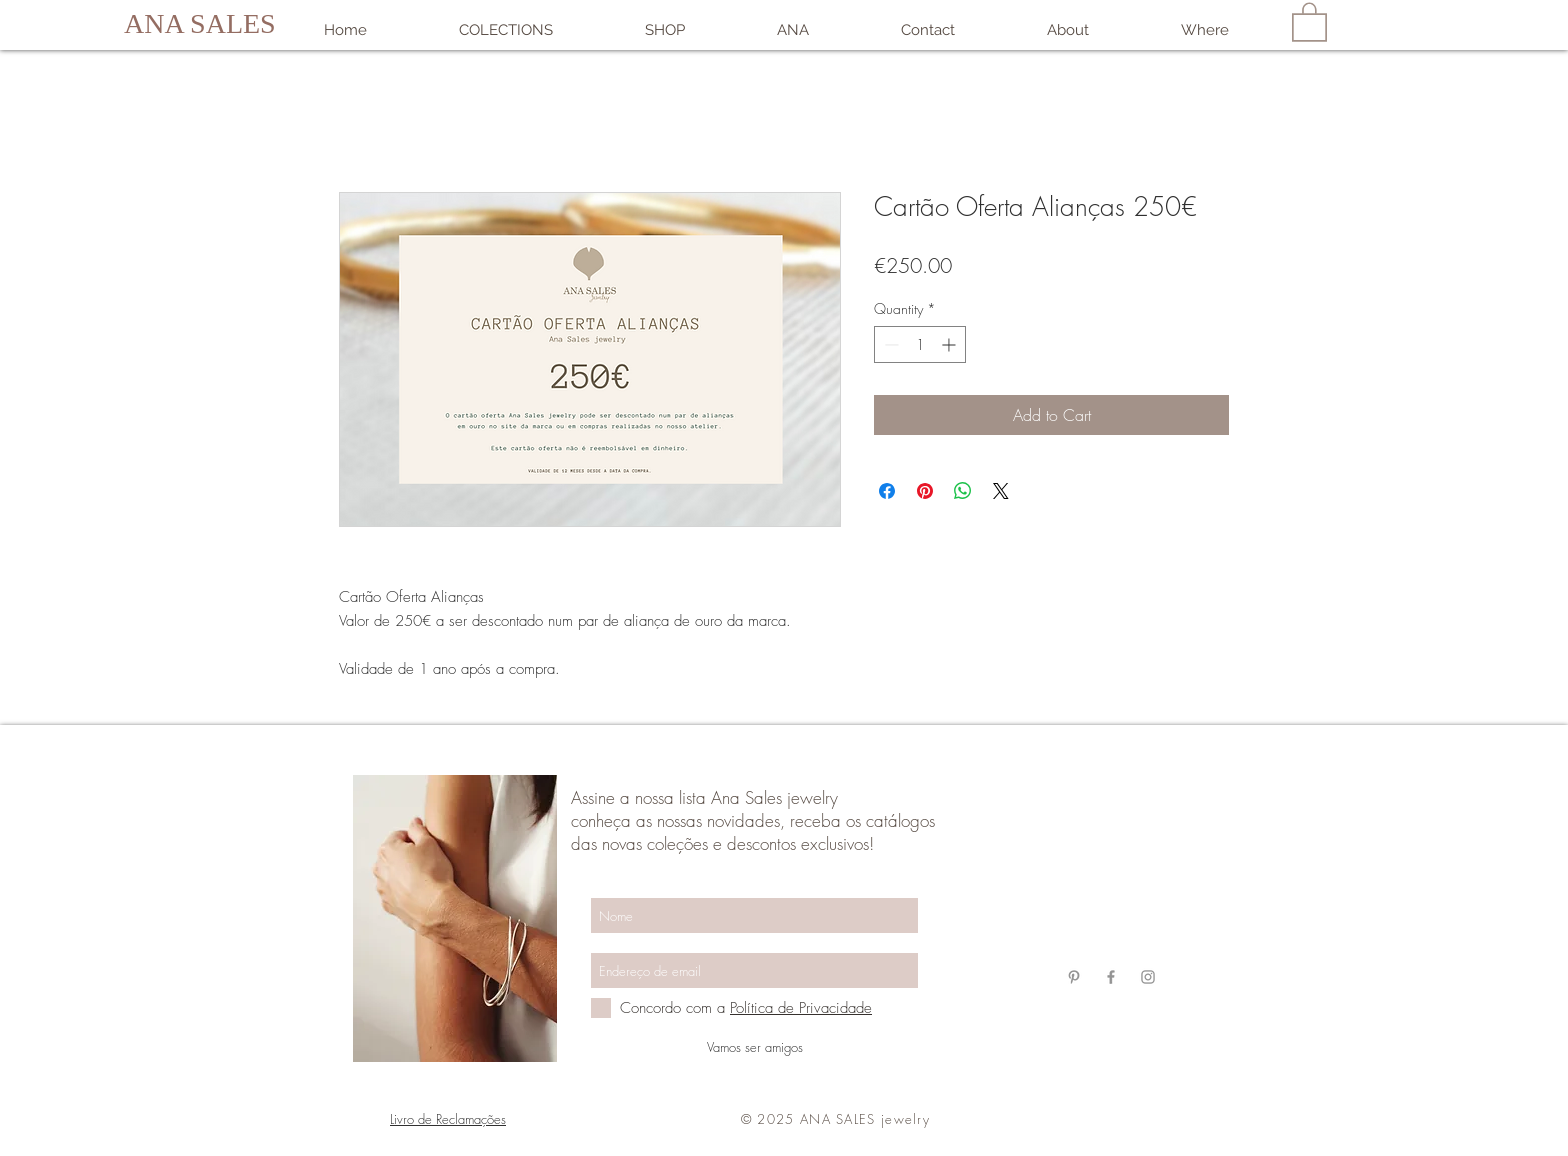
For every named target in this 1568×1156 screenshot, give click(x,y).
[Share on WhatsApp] (963, 491)
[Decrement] (889, 344)
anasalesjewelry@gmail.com (1110, 861)
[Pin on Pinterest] (925, 491)
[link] (1309, 21)
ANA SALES (200, 23)
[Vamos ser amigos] (754, 1047)
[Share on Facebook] (887, 491)
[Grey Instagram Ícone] (1148, 977)
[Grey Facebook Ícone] (1111, 977)
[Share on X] (1001, 491)
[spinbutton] (920, 344)
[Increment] (950, 344)
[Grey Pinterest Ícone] (1074, 977)
